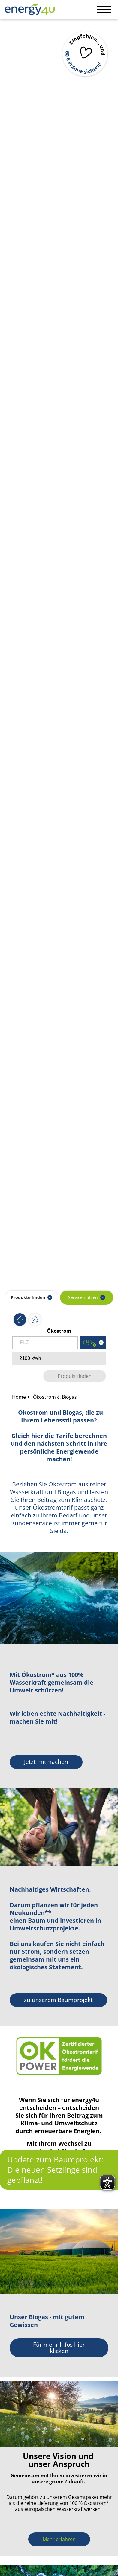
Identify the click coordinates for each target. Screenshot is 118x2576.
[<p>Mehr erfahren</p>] (59, 2539)
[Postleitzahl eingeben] (45, 1342)
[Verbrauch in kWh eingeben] (59, 1358)
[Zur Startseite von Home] (27, 9)
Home (19, 1397)
